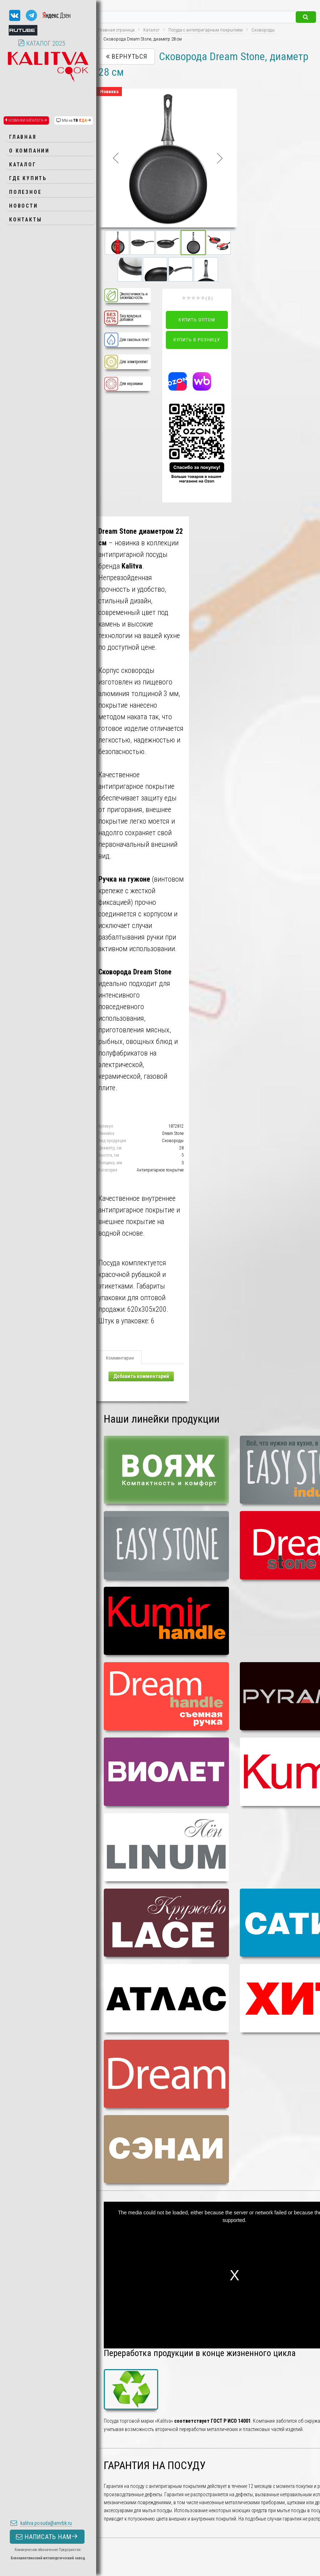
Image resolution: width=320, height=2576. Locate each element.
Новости (23, 206)
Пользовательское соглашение (25, 2547)
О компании (29, 151)
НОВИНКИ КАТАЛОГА (26, 120)
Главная (23, 137)
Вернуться (126, 56)
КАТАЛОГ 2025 (41, 43)
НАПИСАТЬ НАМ (47, 2498)
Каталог (22, 164)
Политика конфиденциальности (26, 2541)
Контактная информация (20, 2553)
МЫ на (73, 120)
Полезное (25, 192)
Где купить (28, 178)
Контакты (25, 219)
